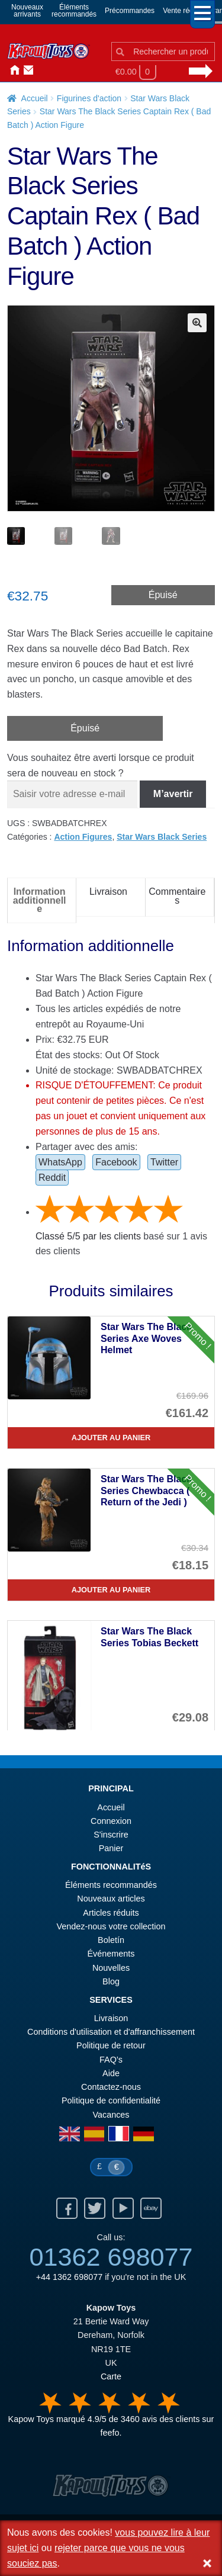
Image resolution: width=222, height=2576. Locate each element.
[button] (197, 322)
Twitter (164, 1162)
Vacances (110, 2114)
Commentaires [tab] (177, 895)
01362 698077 (110, 2257)
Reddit (52, 1178)
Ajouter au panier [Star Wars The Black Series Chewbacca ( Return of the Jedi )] (111, 1589)
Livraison (111, 2018)
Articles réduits (111, 1912)
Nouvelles (54, 70)
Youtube (123, 2208)
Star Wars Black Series (162, 836)
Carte (111, 2376)
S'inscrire (111, 1834)
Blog (111, 1981)
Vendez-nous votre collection (111, 1926)
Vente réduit (182, 11)
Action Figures (83, 836)
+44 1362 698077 (69, 2277)
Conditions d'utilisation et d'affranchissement (111, 2032)
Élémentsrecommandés (74, 10)
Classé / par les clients (88, 1236)
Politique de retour (111, 2045)
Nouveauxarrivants (27, 10)
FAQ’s (111, 2059)
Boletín (111, 1940)
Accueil (12, 70)
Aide (111, 2073)
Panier (111, 1848)
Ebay (151, 2208)
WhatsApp (60, 1162)
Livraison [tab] (108, 891)
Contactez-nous (26, 70)
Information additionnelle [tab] (39, 900)
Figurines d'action (89, 98)
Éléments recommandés (111, 1885)
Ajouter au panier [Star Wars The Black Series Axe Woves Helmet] (111, 1437)
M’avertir (173, 794)
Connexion (40, 70)
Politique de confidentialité (111, 2100)
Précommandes (130, 11)
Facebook (116, 1162)
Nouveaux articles (110, 1898)
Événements (111, 1953)
